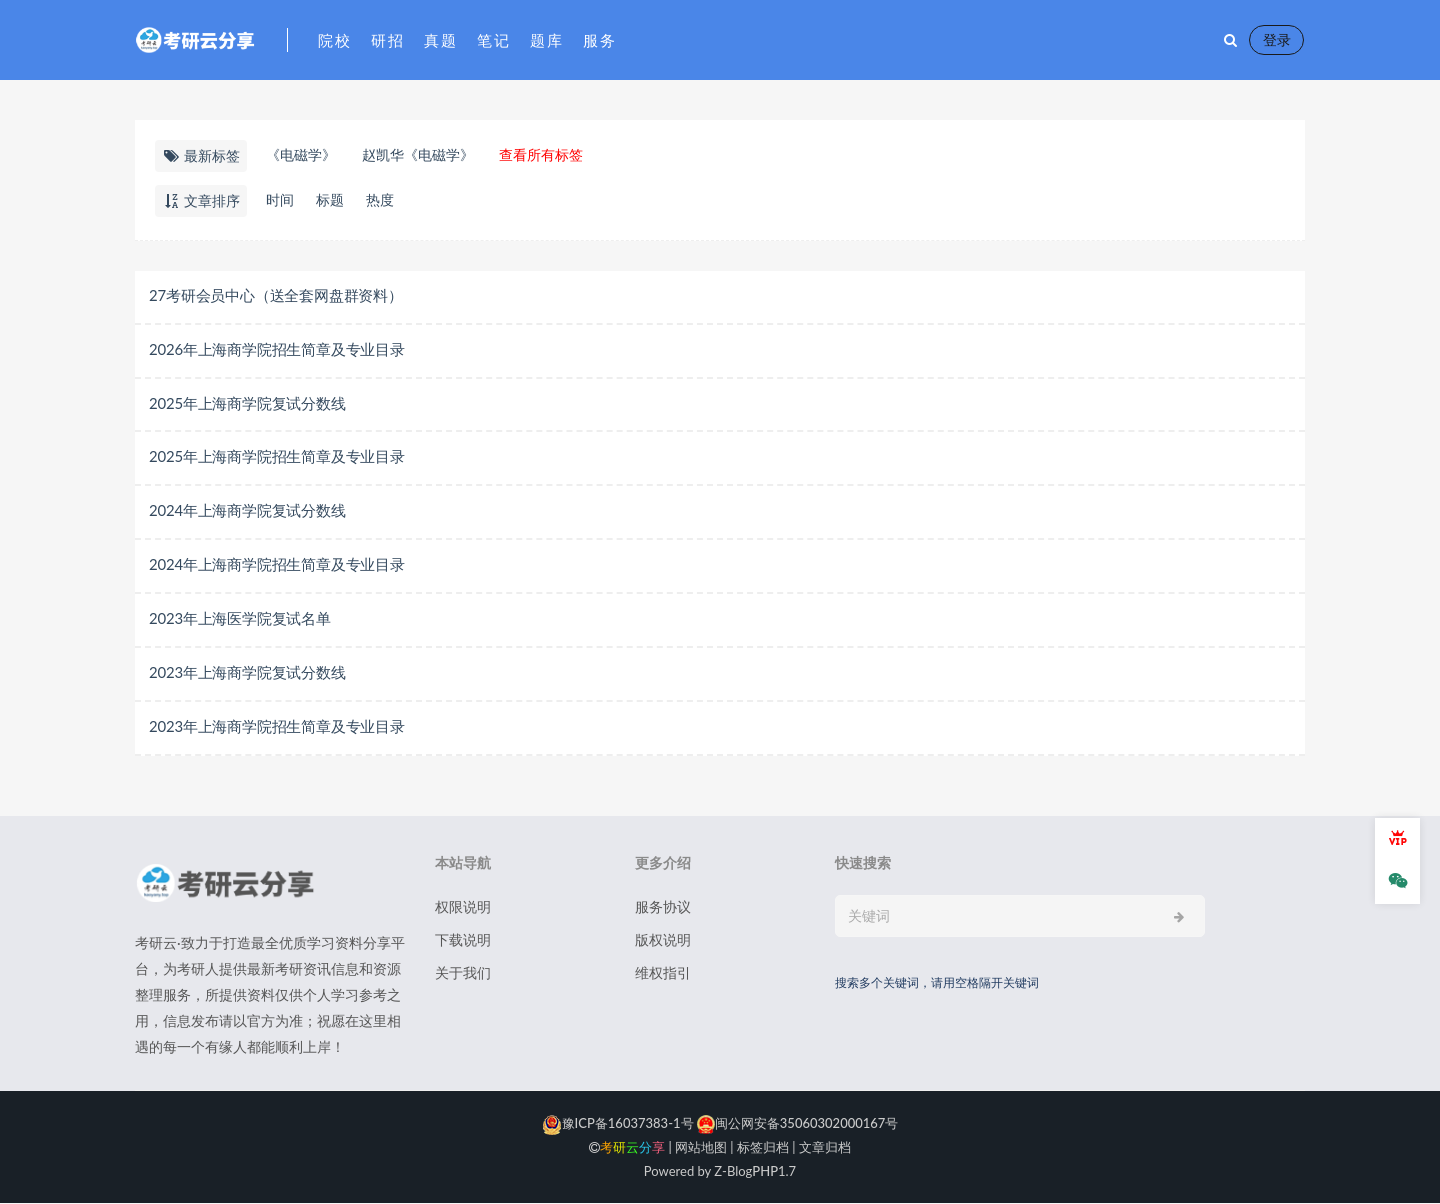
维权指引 (663, 973)
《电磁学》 (301, 154)
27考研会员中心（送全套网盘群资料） (276, 295)
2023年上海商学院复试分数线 (247, 673)
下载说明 (463, 940)
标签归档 (763, 1148)
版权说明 (663, 940)
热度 (380, 199)
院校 (334, 40)
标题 (330, 199)
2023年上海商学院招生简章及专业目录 (277, 727)
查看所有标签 (541, 154)
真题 (440, 40)
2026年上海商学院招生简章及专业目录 (277, 349)
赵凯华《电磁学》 (418, 154)
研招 (387, 40)
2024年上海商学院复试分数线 (247, 511)
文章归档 (825, 1148)
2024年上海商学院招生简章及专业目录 (277, 565)
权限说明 (463, 907)
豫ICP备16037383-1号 (618, 1124)
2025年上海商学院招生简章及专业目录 (277, 457)
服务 (599, 40)
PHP (765, 1172)
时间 (280, 199)
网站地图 (701, 1148)
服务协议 (663, 907)
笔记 (493, 40)
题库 (546, 40)
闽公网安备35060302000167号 (796, 1124)
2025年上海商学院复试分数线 (247, 403)
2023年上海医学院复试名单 (240, 619)
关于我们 (463, 973)
